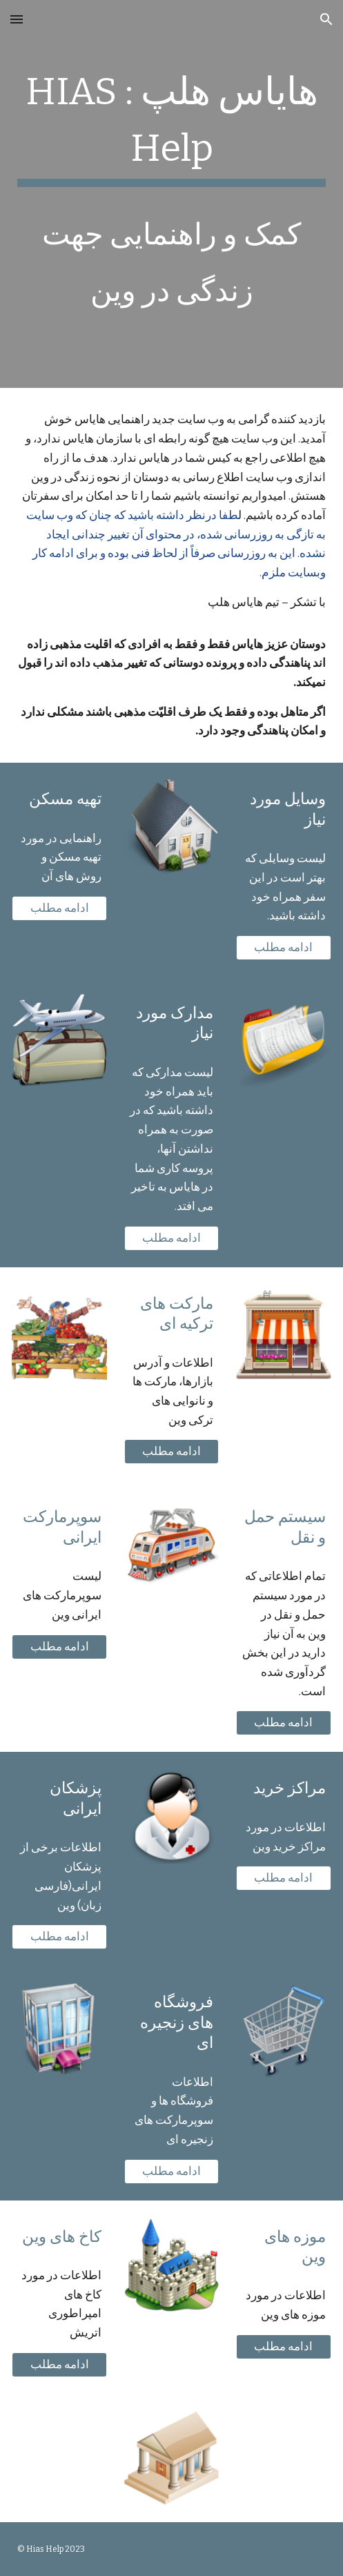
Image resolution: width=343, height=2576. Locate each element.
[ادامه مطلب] (59, 908)
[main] (171, 194)
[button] (16, 19)
